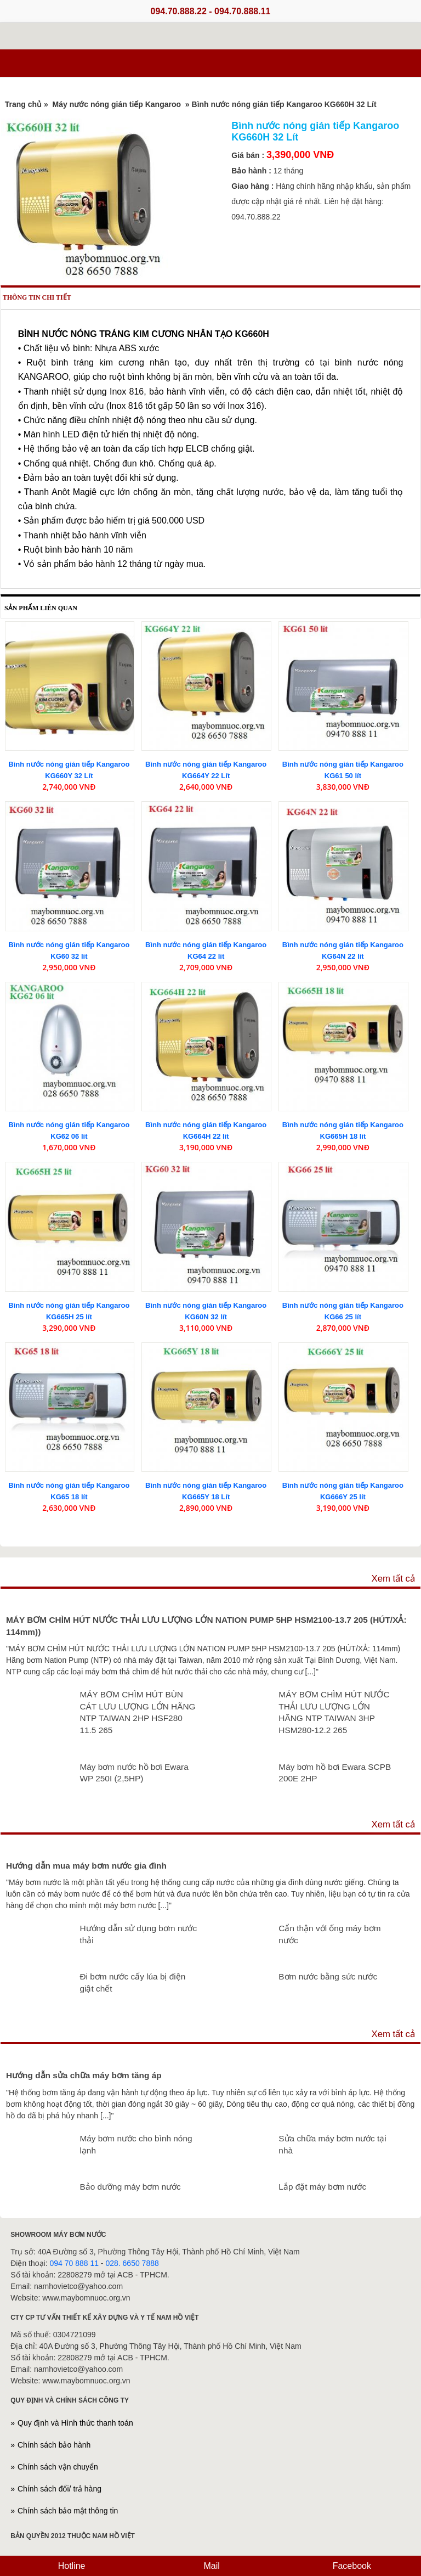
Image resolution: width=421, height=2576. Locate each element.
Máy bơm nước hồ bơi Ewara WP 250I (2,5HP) (133, 1773)
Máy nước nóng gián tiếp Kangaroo (117, 104)
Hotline (70, 2566)
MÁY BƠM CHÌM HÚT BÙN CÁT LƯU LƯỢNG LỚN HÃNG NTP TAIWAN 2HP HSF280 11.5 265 (137, 1712)
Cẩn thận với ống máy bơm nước (329, 1934)
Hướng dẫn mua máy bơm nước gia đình (86, 1865)
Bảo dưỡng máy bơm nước (129, 2186)
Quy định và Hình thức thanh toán (75, 2422)
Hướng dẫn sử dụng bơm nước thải (138, 1934)
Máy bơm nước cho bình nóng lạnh (135, 2144)
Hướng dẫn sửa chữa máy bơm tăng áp (84, 2075)
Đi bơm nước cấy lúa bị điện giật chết (132, 1982)
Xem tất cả (393, 1578)
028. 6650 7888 (131, 2263)
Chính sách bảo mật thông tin (68, 2510)
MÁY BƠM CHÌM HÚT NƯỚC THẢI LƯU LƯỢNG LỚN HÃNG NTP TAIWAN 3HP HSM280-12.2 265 (333, 1712)
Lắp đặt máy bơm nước (322, 2186)
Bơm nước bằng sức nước (327, 1976)
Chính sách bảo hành (54, 2444)
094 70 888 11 (74, 2263)
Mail (210, 2566)
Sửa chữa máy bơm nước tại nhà (332, 2144)
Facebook (350, 2566)
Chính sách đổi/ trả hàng (59, 2488)
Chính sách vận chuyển (58, 2466)
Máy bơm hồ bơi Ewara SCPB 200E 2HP (334, 1773)
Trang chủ (23, 104)
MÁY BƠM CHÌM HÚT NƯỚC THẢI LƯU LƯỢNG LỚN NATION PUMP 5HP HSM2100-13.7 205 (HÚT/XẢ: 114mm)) (206, 1625)
